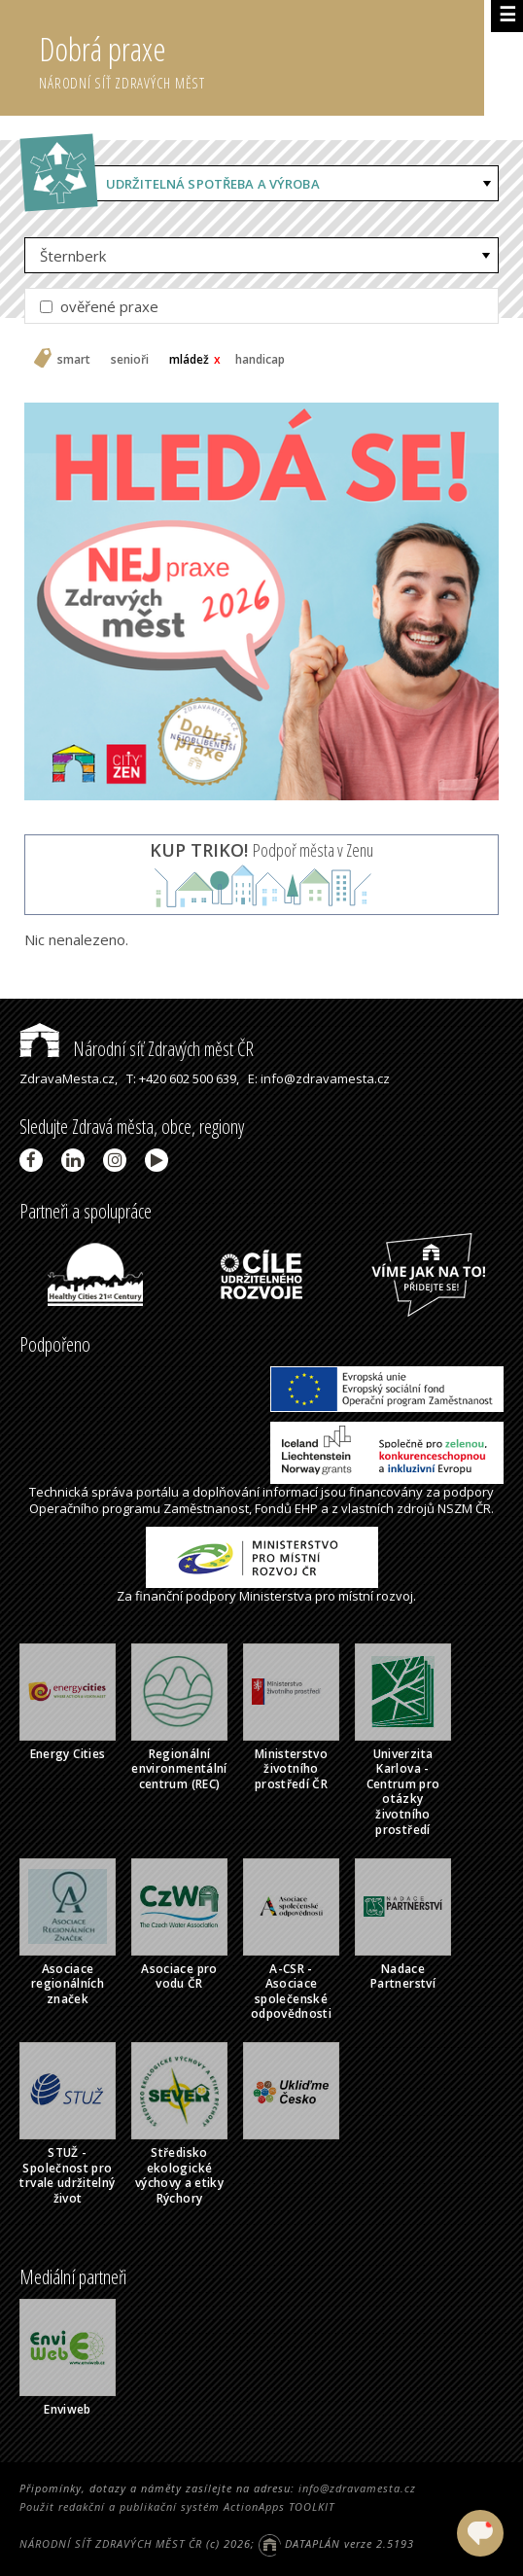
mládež (189, 360)
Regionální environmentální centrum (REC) (179, 1769)
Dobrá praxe (261, 58)
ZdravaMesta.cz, (68, 1078)
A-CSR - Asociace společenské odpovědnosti (291, 1991)
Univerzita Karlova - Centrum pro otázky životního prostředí (403, 1792)
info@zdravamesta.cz (357, 2488)
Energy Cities (68, 1754)
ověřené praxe (99, 306)
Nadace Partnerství (403, 1976)
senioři (130, 360)
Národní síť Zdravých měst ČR (136, 1049)
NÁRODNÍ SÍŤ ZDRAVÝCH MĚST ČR (110, 2543)
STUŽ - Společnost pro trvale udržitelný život (67, 2175)
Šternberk (73, 255)
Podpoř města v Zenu (261, 850)
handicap (260, 360)
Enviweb (67, 2409)
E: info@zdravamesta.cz (319, 1078)
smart (73, 360)
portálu (157, 1491)
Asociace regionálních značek (67, 1983)
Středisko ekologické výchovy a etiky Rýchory (179, 2175)
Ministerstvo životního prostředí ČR (291, 1769)
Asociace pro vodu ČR (179, 1976)
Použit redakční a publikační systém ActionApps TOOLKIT (176, 2506)
